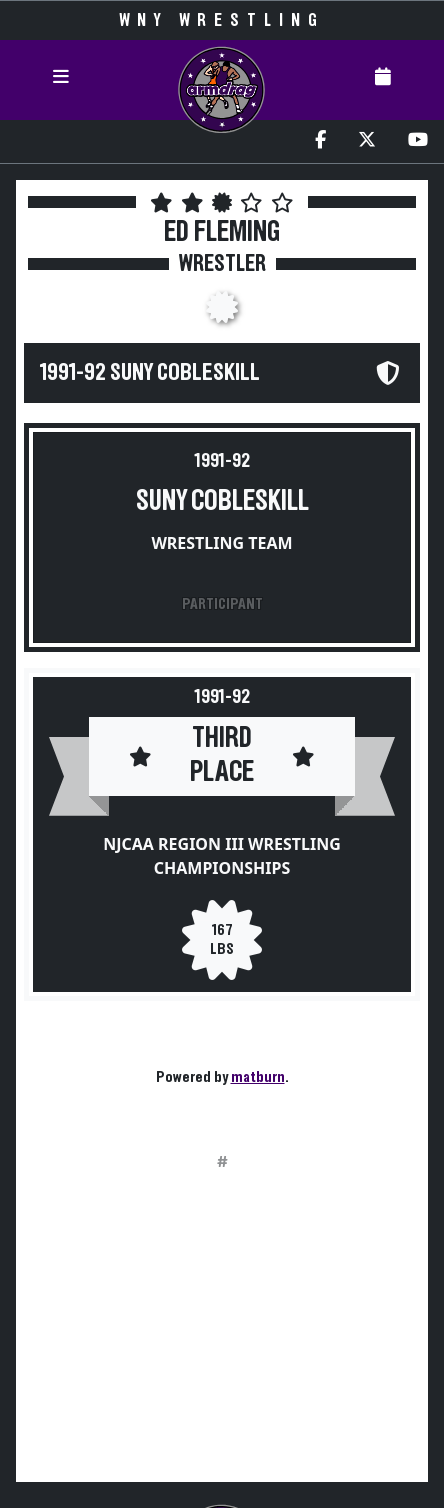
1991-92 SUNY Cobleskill (150, 373)
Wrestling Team (221, 543)
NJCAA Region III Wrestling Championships (222, 856)
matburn (258, 1077)
